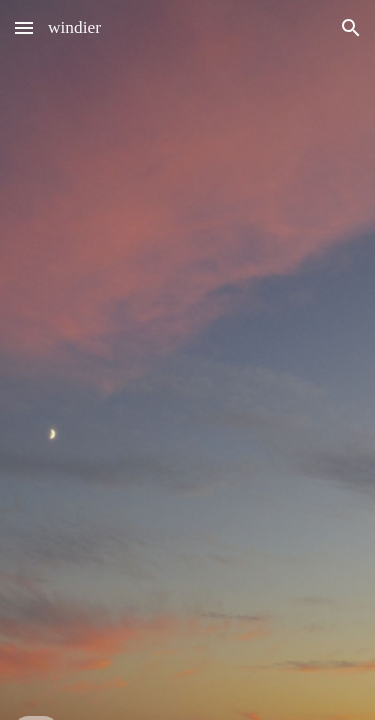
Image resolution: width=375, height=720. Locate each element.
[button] (24, 27)
